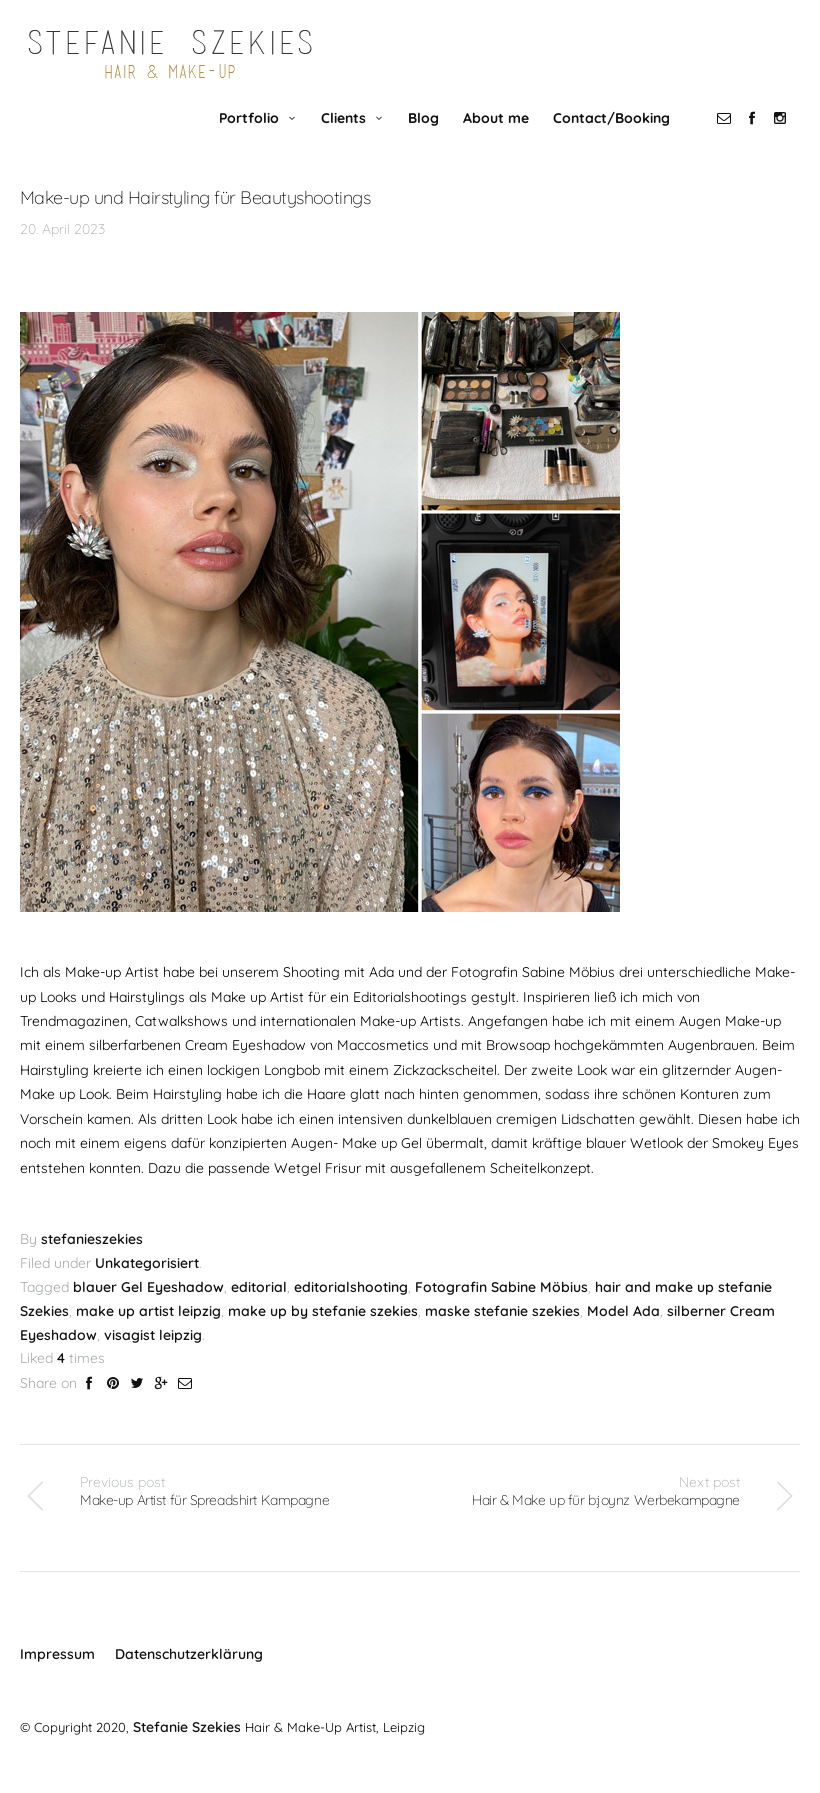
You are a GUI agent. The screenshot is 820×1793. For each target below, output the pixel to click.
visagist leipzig (153, 1354)
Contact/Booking (617, 136)
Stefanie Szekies (184, 1744)
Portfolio (255, 136)
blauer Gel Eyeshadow (148, 1306)
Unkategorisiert (147, 1282)
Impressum (57, 1673)
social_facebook (758, 136)
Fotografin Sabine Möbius (501, 1306)
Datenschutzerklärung (189, 1673)
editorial (259, 1306)
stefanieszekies (92, 1259)
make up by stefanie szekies (323, 1330)
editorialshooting (351, 1306)
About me (502, 136)
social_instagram (786, 136)
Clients (349, 136)
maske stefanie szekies (502, 1330)
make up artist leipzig (148, 1330)
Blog (429, 136)
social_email (730, 136)
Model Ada (623, 1330)
